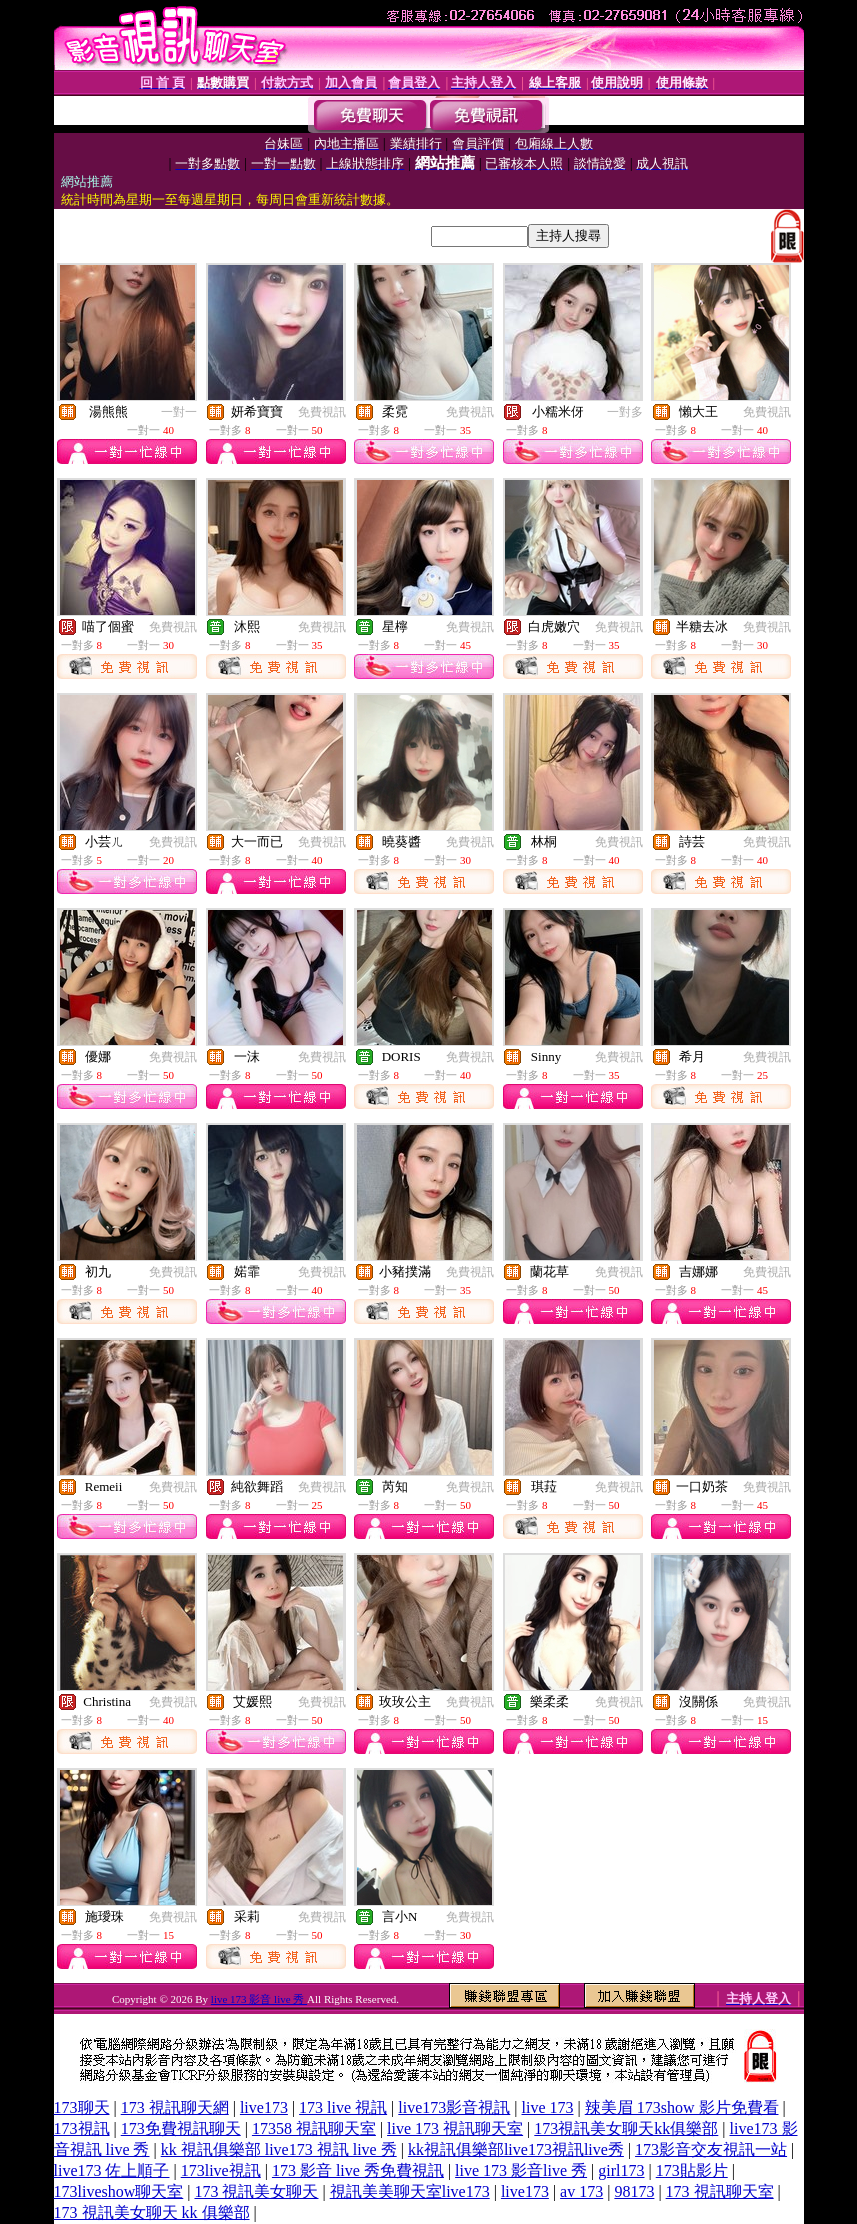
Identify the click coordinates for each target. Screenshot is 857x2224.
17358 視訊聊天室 (314, 2128)
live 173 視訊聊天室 (455, 2128)
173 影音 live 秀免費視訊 (358, 2170)
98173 (634, 2191)
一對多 (625, 412)
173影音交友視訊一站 (711, 2149)
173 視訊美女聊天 (256, 2191)
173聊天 (82, 2107)
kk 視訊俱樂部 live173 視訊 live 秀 (279, 2149)
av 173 (581, 2191)
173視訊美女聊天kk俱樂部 (626, 2128)
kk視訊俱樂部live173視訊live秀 (516, 2149)
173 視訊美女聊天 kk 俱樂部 (152, 2212)
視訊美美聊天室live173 (410, 2191)
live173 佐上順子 (112, 2170)
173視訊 (82, 2128)
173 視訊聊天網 (175, 2107)
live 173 (548, 2107)
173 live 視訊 (343, 2107)
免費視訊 (322, 412)
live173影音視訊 (454, 2107)
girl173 (621, 2170)
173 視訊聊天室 (720, 2191)
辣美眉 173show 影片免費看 (682, 2107)
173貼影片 (692, 2170)
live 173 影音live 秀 (521, 2170)
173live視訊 (221, 2170)
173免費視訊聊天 (181, 2128)
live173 (264, 2107)
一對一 (179, 412)
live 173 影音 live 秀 (259, 1999)
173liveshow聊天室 (119, 2191)
